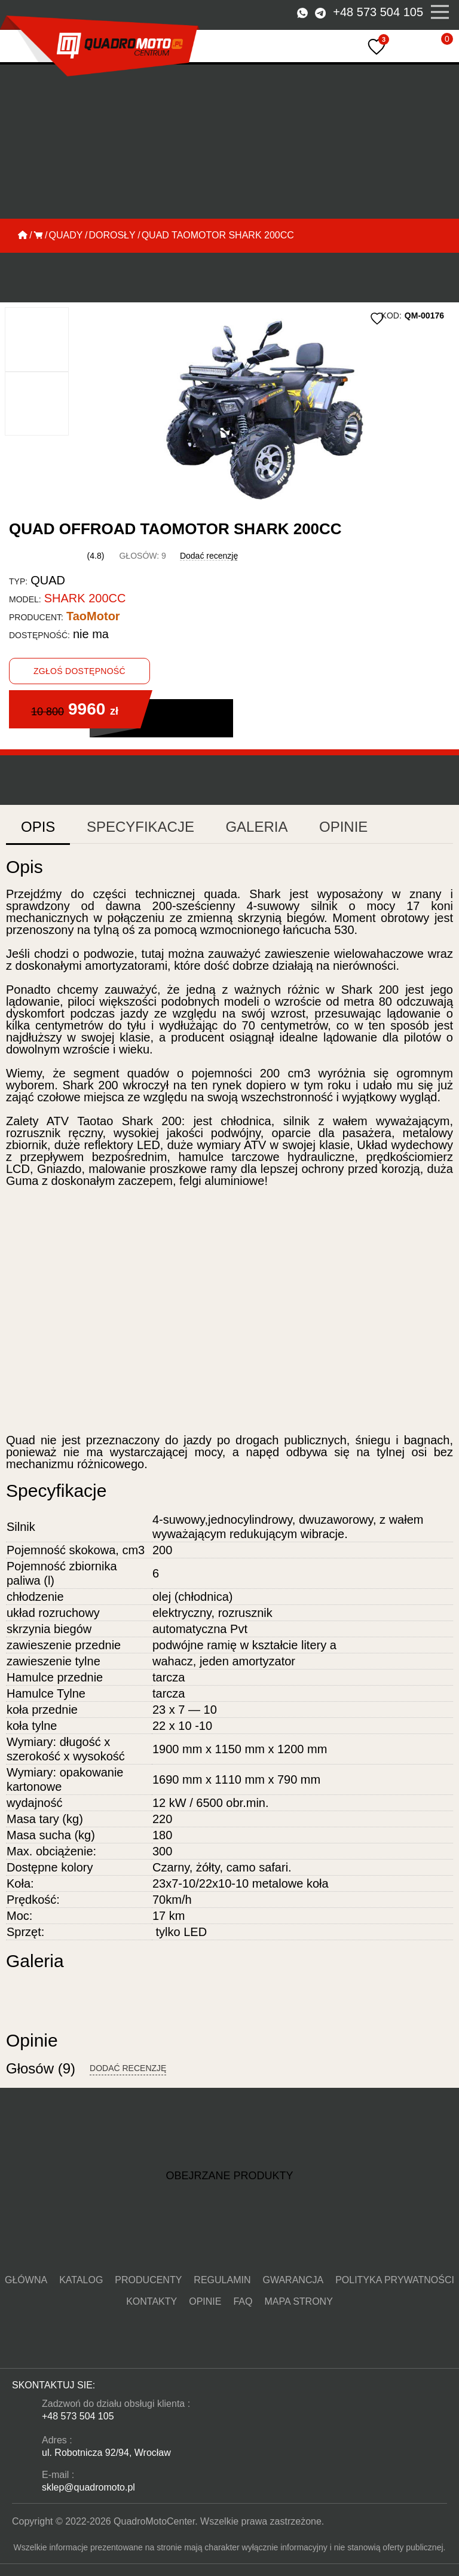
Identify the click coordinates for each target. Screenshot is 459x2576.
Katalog (71, 2320)
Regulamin (174, 2320)
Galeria (195, 737)
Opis (32, 737)
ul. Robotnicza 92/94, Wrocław (98, 2443)
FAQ (439, 2320)
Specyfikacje (109, 737)
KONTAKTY (368, 2320)
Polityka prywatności (299, 2320)
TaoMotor (69, 576)
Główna (29, 2320)
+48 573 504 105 (387, 12)
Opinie (264, 737)
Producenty (120, 2320)
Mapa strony (229, 2341)
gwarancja (226, 2320)
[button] (50, 354)
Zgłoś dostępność (79, 631)
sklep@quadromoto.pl (83, 2477)
